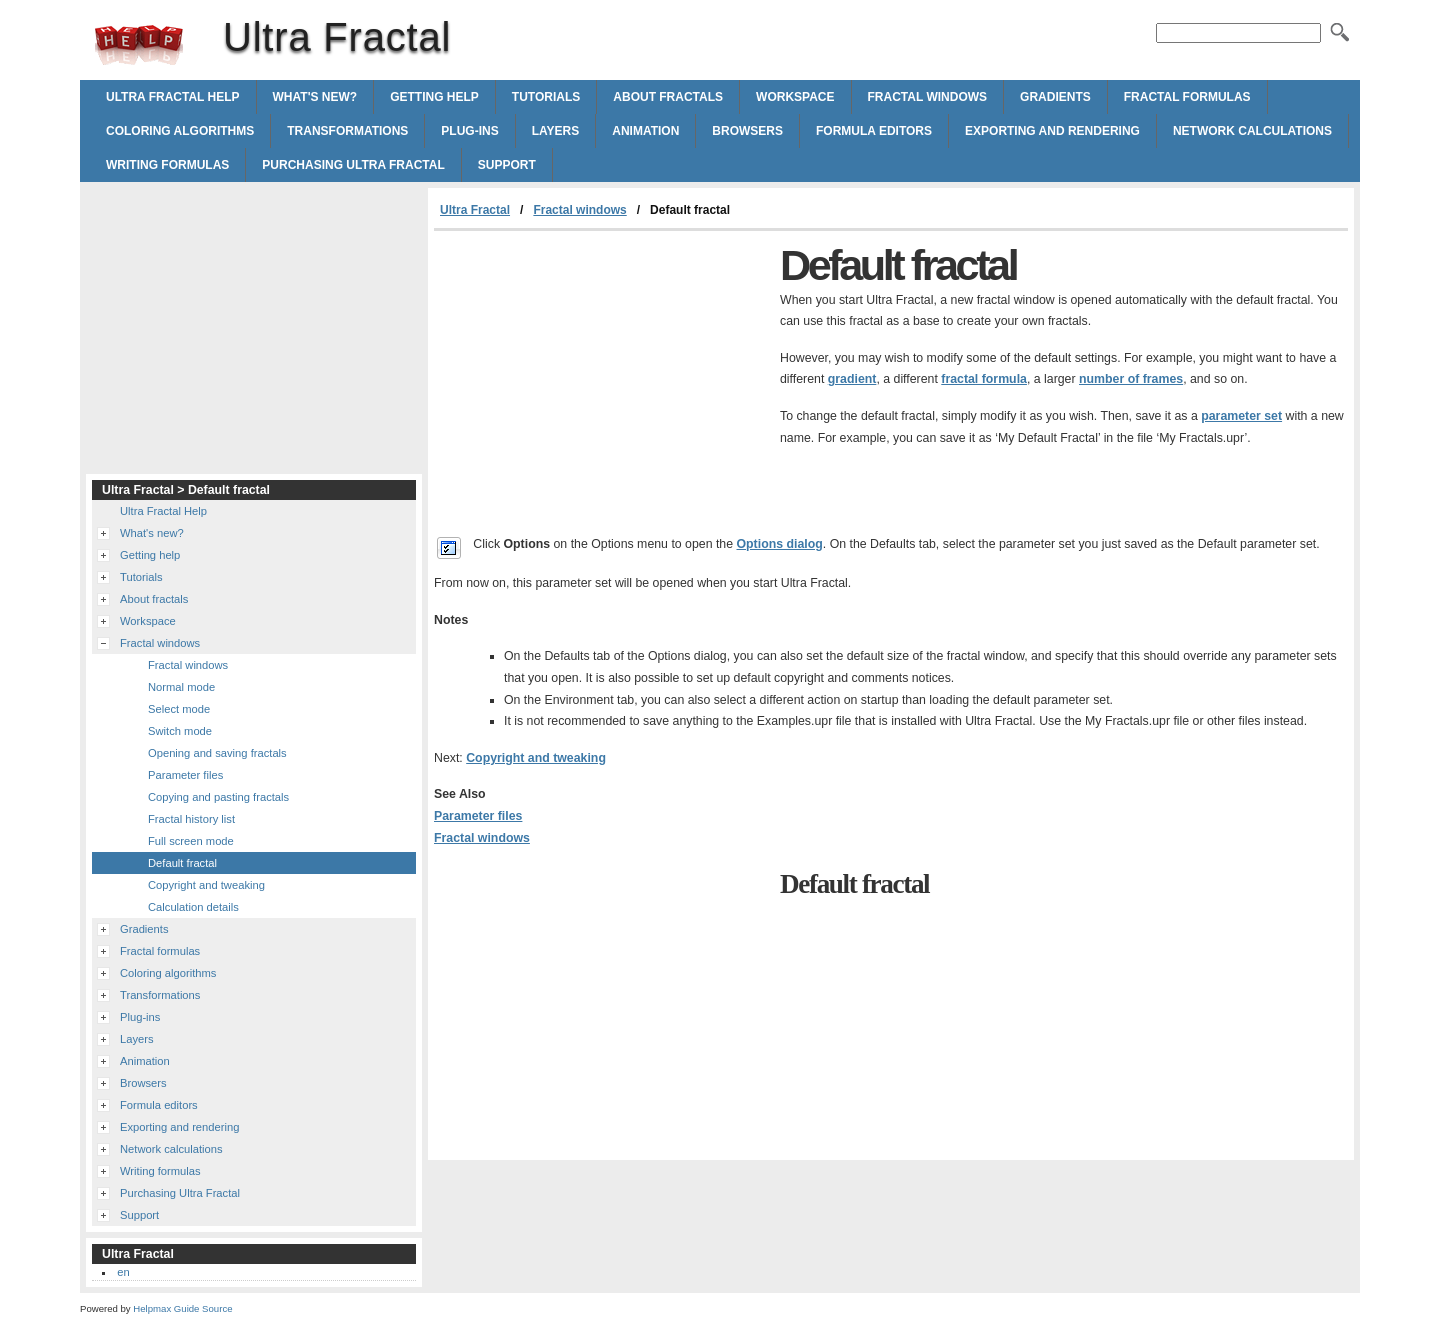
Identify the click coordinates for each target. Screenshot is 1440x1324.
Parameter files (478, 816)
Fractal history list (191, 819)
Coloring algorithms (180, 131)
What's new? (315, 97)
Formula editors (874, 131)
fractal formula (984, 379)
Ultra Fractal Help (173, 97)
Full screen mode (191, 841)
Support (507, 165)
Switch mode (180, 731)
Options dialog (780, 544)
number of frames (1131, 379)
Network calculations (1252, 131)
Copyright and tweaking (536, 758)
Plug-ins (469, 131)
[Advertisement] (602, 381)
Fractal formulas (1187, 97)
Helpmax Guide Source (182, 1308)
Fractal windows (928, 97)
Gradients (1055, 97)
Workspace (795, 97)
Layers (556, 131)
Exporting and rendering (1052, 131)
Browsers (747, 131)
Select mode (179, 709)
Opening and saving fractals (217, 753)
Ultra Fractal (139, 45)
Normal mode (181, 687)
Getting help (434, 97)
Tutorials (546, 97)
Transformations (347, 131)
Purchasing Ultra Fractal (353, 165)
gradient (852, 379)
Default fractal (182, 863)
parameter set (1241, 416)
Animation (645, 131)
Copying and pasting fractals (218, 797)
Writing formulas (167, 165)
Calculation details (193, 907)
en (123, 1272)
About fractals (668, 97)
